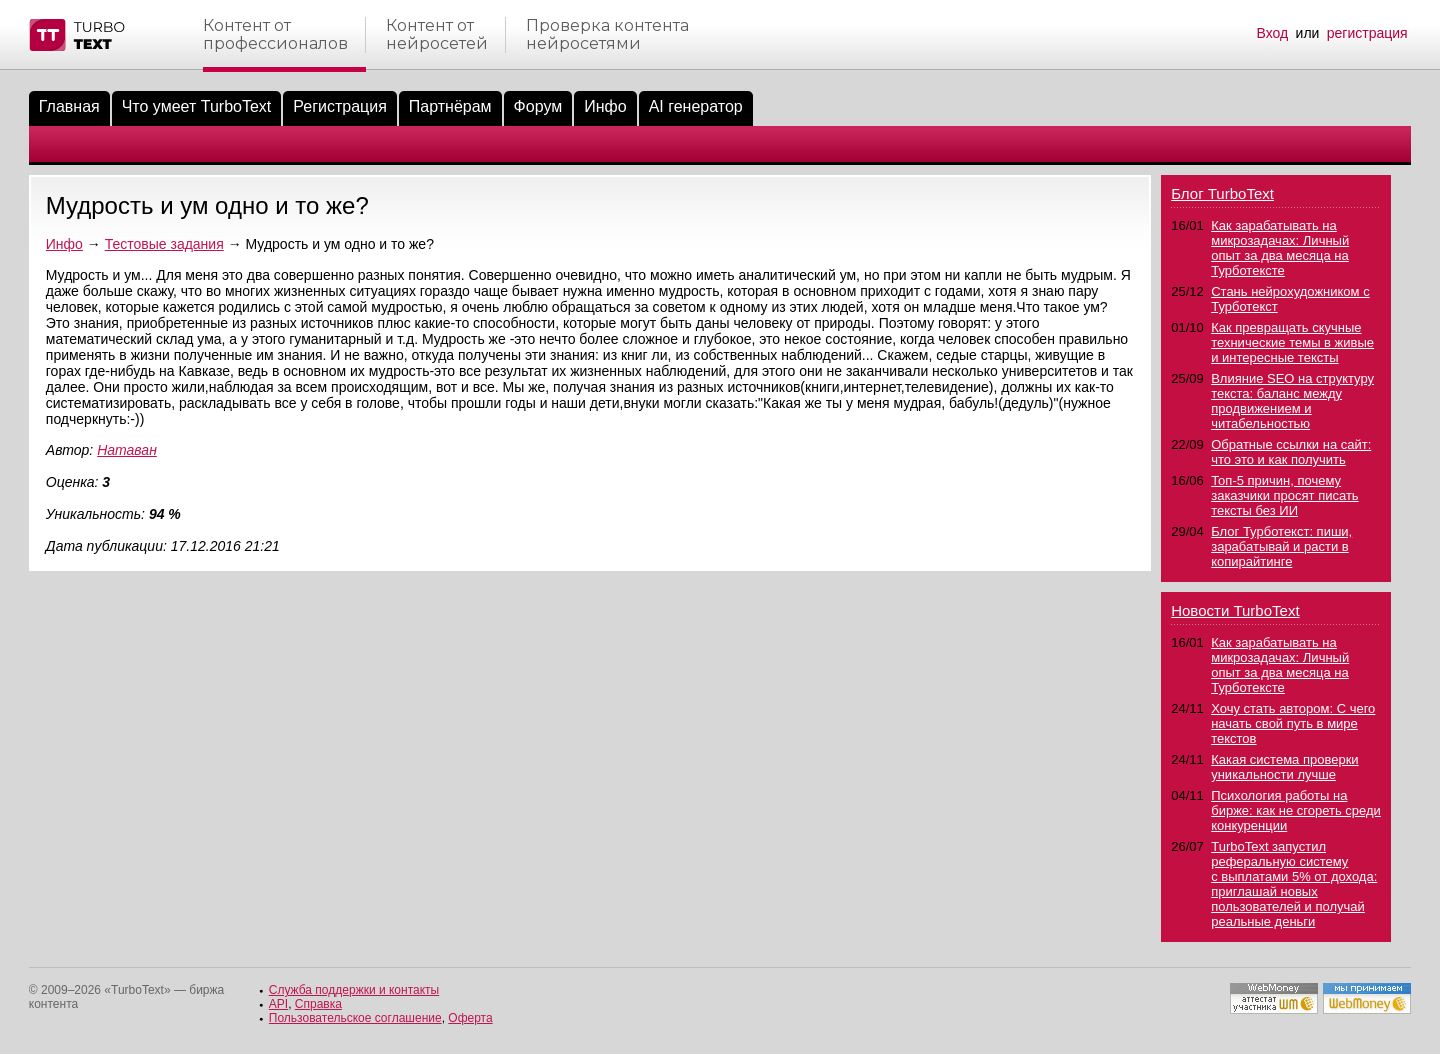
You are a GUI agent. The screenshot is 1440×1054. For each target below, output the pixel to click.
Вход (1273, 33)
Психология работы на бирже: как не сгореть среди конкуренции (1296, 810)
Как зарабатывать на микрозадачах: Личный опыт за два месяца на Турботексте (1280, 248)
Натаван (127, 450)
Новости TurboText (1235, 610)
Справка (318, 1004)
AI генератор (696, 106)
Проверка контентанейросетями (607, 35)
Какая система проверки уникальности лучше (1284, 767)
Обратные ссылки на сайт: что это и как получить (1291, 452)
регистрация (1367, 33)
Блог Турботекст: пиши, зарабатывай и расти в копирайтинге (1281, 546)
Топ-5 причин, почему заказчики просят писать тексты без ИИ (1284, 495)
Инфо (605, 106)
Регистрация (340, 106)
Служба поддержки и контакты (354, 990)
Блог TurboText (1222, 193)
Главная (69, 106)
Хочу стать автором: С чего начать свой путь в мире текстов (1293, 723)
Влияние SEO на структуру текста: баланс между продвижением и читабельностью (1292, 401)
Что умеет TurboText (197, 106)
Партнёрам (450, 106)
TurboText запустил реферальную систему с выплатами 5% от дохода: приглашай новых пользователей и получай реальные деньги (1294, 884)
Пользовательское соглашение (355, 1018)
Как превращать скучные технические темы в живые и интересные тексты (1292, 342)
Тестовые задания (164, 244)
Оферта (470, 1018)
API (278, 1004)
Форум (538, 106)
